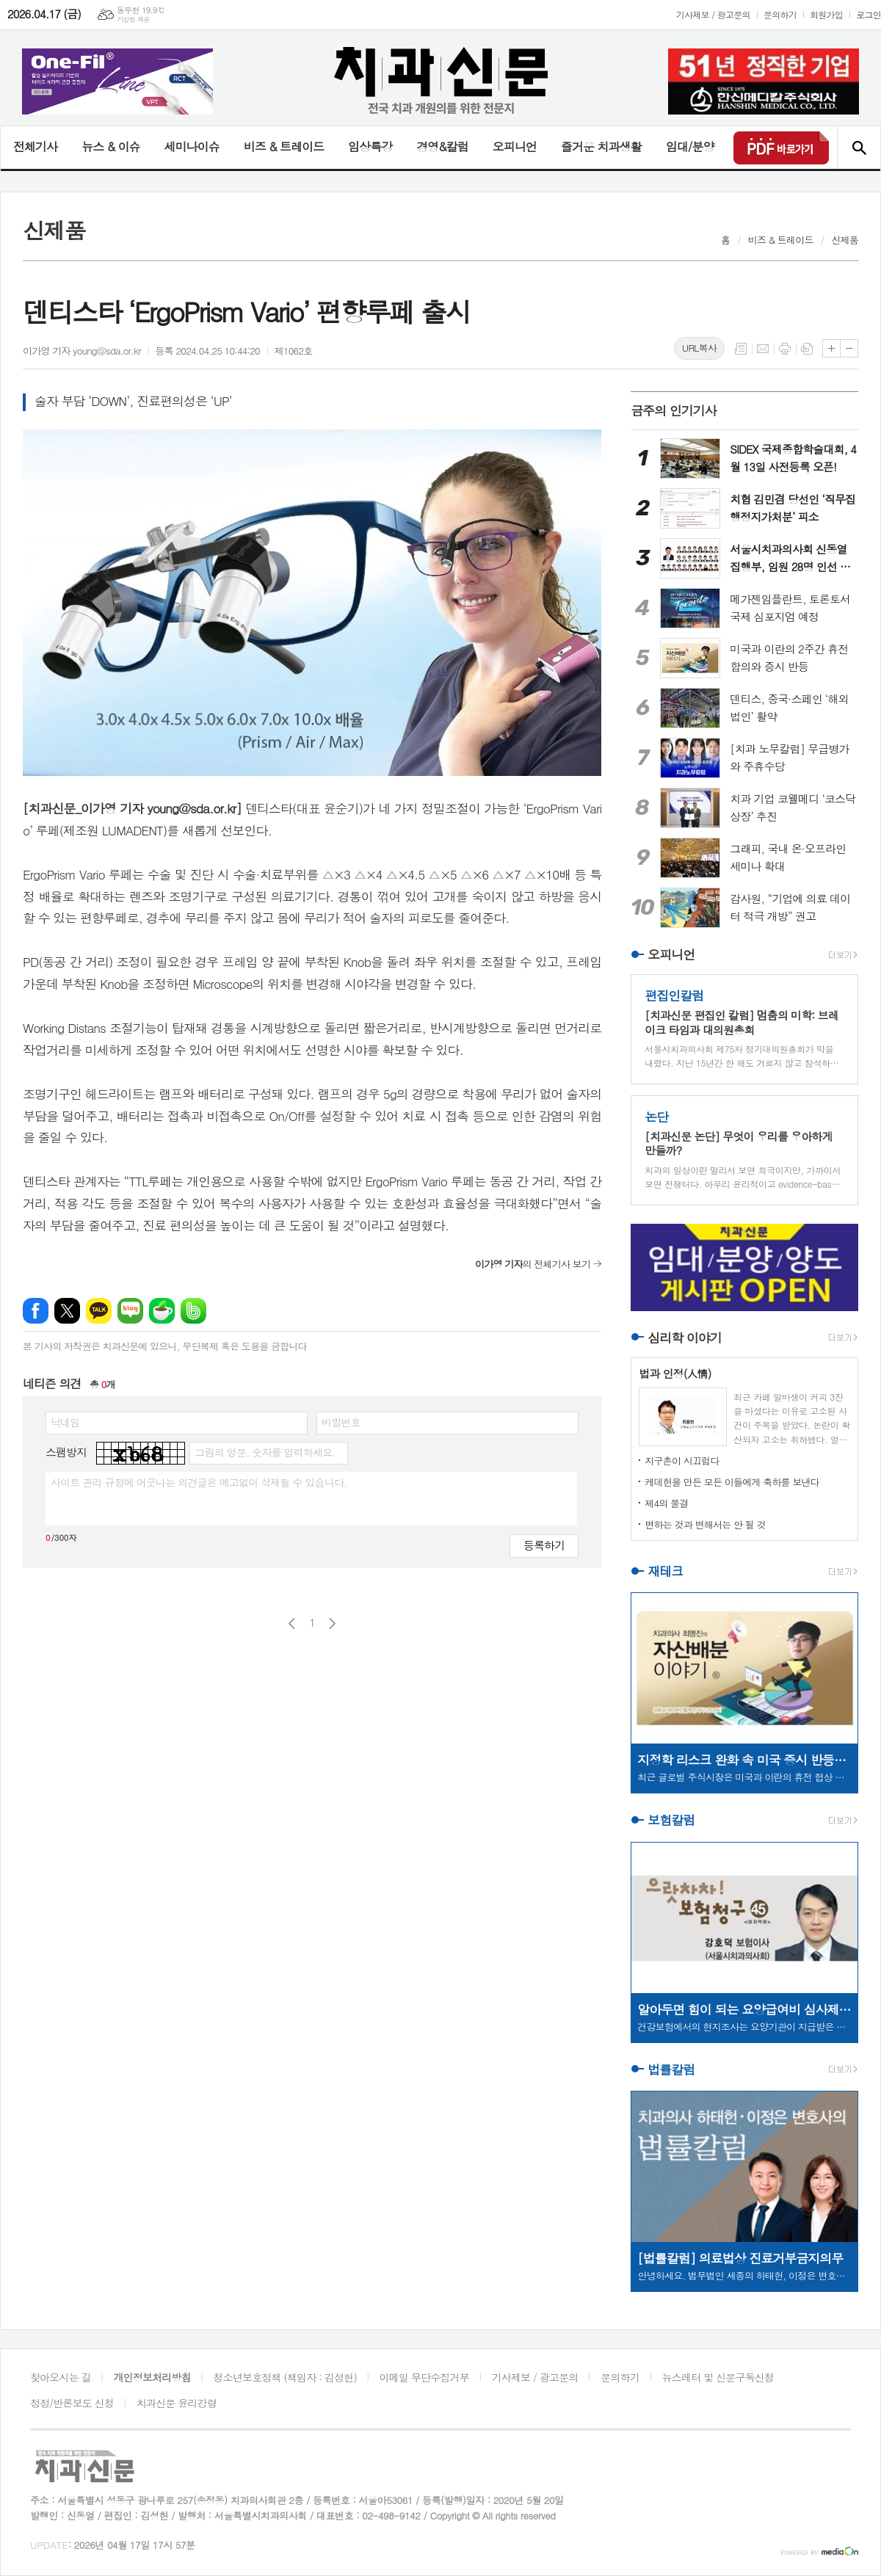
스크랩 (807, 348)
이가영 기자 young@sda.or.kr (82, 351)
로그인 (868, 14)
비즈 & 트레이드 (284, 146)
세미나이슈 (191, 146)
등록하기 (544, 1545)
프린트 (784, 348)
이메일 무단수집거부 (424, 2377)
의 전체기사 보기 (532, 1264)
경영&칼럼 (442, 146)
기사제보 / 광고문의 (713, 14)
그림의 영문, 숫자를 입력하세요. (265, 1452)
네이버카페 (162, 1311)
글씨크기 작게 (849, 348)
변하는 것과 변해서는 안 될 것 (705, 1524)
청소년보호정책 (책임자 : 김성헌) (285, 2377)
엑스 (67, 1311)
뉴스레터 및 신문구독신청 (718, 2377)
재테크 (665, 1571)
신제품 (844, 240)
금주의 (674, 410)
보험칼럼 (671, 1820)
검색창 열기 (858, 147)
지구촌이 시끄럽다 (682, 1460)
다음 (332, 1623)
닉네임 (65, 1422)
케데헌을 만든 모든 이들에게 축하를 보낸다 (732, 1482)
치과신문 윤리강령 (177, 2402)
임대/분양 (690, 146)
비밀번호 (341, 1422)
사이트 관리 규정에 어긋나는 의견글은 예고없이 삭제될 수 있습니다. (199, 1482)
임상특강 (370, 146)
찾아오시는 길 (60, 2377)
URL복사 (699, 348)
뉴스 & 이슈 (110, 146)
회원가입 (826, 14)
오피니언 (515, 146)
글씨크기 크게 (831, 348)
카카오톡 (99, 1311)
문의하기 (780, 14)
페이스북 (35, 1311)
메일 (762, 348)
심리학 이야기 (685, 1337)
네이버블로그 (130, 1311)
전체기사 (35, 146)
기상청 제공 (133, 19)
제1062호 (294, 351)
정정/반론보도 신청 (72, 2402)
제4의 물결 (666, 1503)
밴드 (193, 1311)
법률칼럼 (671, 2069)
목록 (740, 348)
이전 (291, 1623)
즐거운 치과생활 (601, 146)
